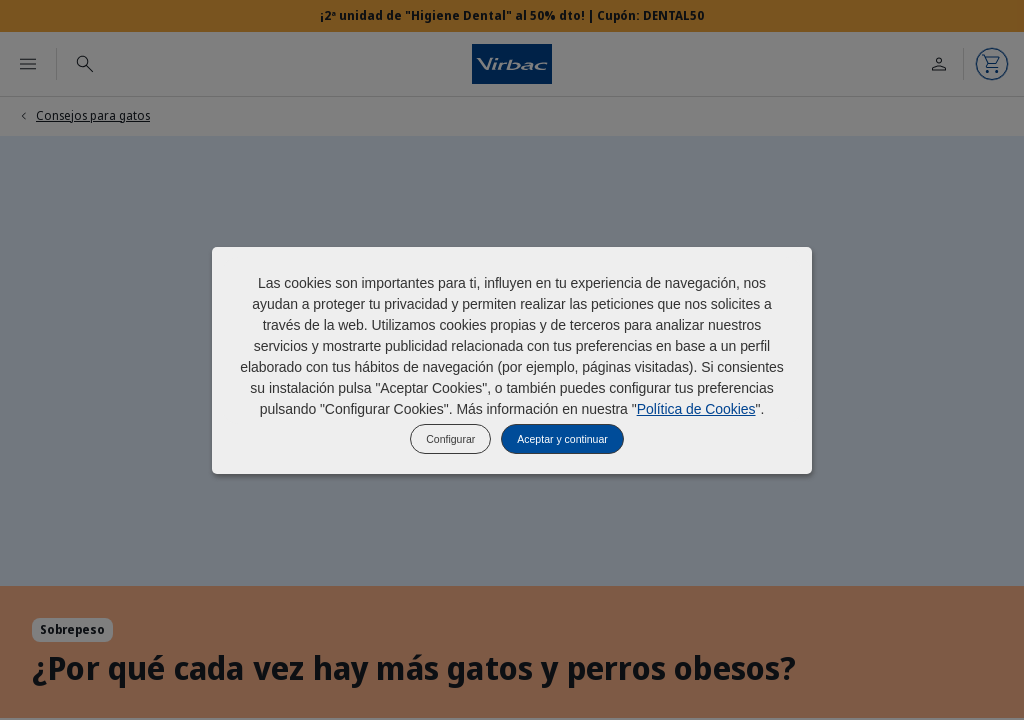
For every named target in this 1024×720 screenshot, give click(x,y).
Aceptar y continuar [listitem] (562, 439)
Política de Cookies (696, 409)
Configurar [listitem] (450, 439)
